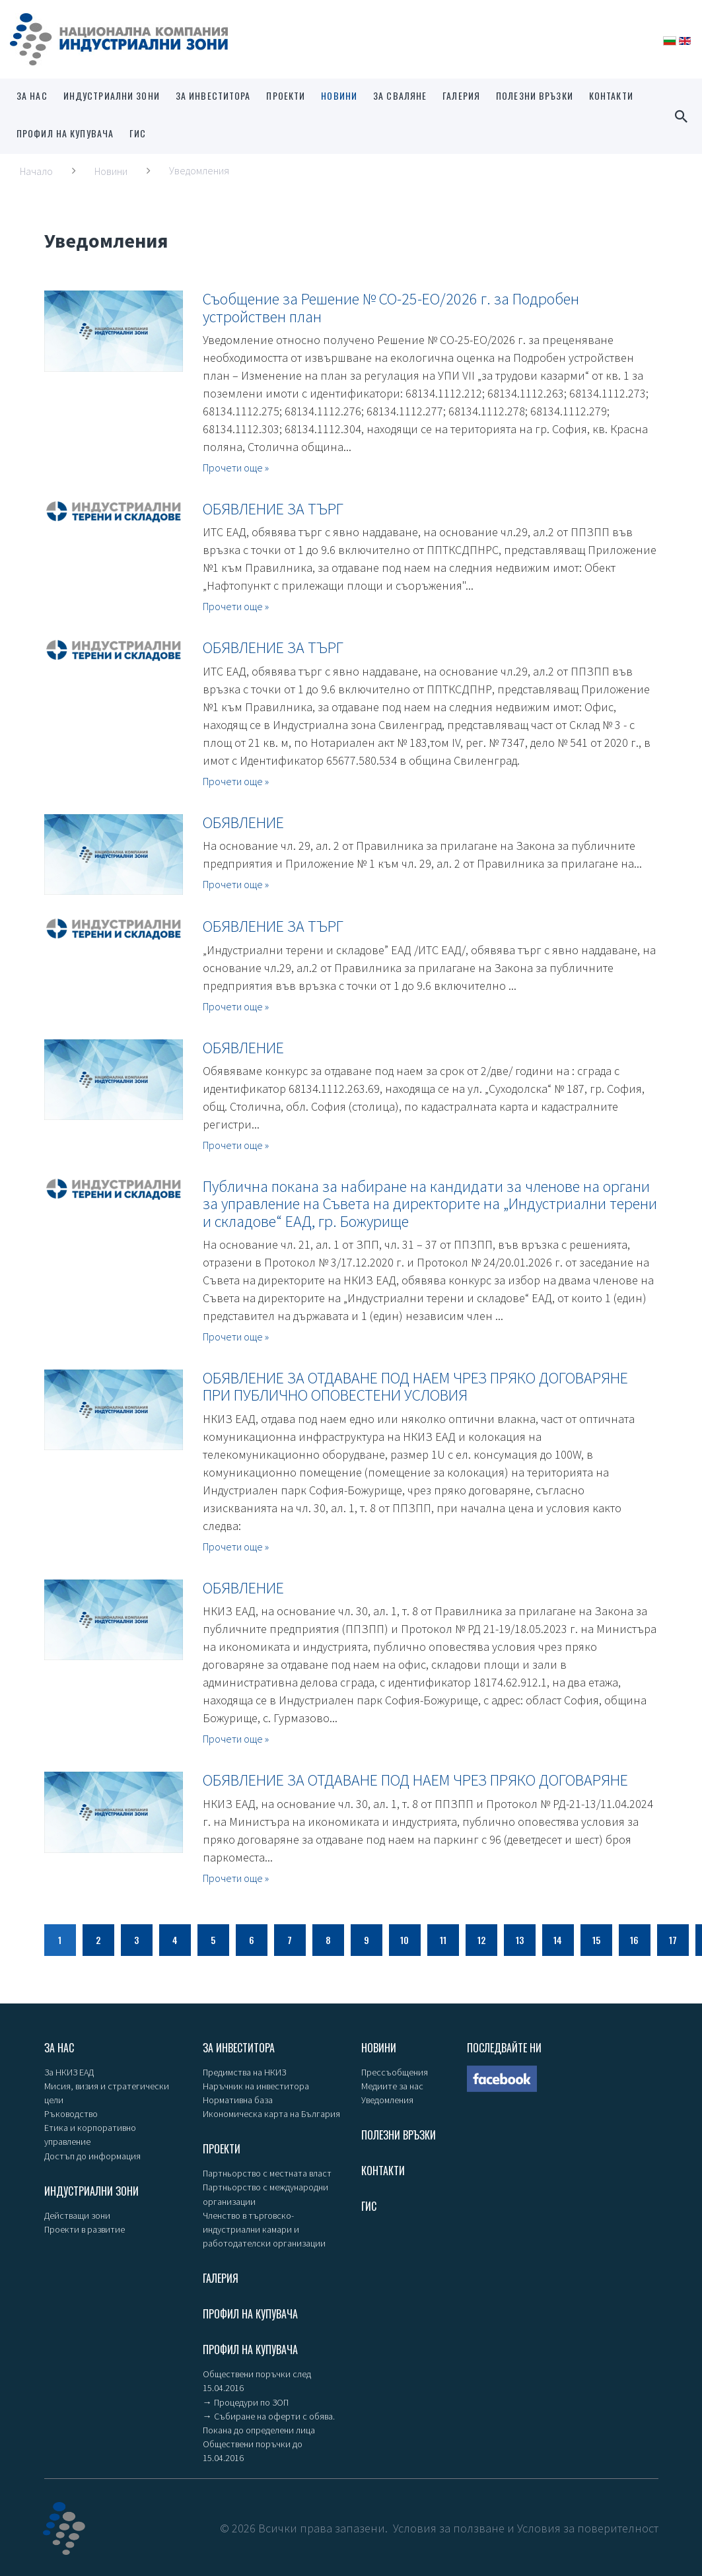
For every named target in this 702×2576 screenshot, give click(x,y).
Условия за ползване (449, 2526)
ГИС (137, 133)
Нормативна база (238, 2100)
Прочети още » (236, 467)
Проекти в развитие (84, 2229)
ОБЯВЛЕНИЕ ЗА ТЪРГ (273, 509)
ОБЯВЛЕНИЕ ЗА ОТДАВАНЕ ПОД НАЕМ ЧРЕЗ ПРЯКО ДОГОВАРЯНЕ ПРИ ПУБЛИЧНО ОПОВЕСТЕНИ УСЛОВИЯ (415, 1386)
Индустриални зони (111, 95)
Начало (36, 171)
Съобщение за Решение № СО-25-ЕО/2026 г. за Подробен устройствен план (391, 307)
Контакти (611, 95)
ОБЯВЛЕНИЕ (243, 822)
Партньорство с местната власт (267, 2173)
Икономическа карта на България (271, 2114)
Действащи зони (77, 2215)
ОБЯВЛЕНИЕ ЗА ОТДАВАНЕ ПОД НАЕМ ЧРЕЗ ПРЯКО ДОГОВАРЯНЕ (415, 1780)
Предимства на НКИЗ (244, 2072)
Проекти (285, 95)
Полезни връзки (534, 95)
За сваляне (400, 95)
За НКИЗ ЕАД (69, 2072)
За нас (32, 95)
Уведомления (387, 2100)
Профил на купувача (65, 133)
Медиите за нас (392, 2086)
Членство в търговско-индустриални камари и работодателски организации (264, 2228)
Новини (339, 95)
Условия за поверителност (587, 2526)
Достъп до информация (92, 2155)
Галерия (461, 95)
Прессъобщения (394, 2072)
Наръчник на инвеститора (256, 2086)
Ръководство (71, 2114)
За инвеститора (213, 95)
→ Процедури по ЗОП (246, 2401)
